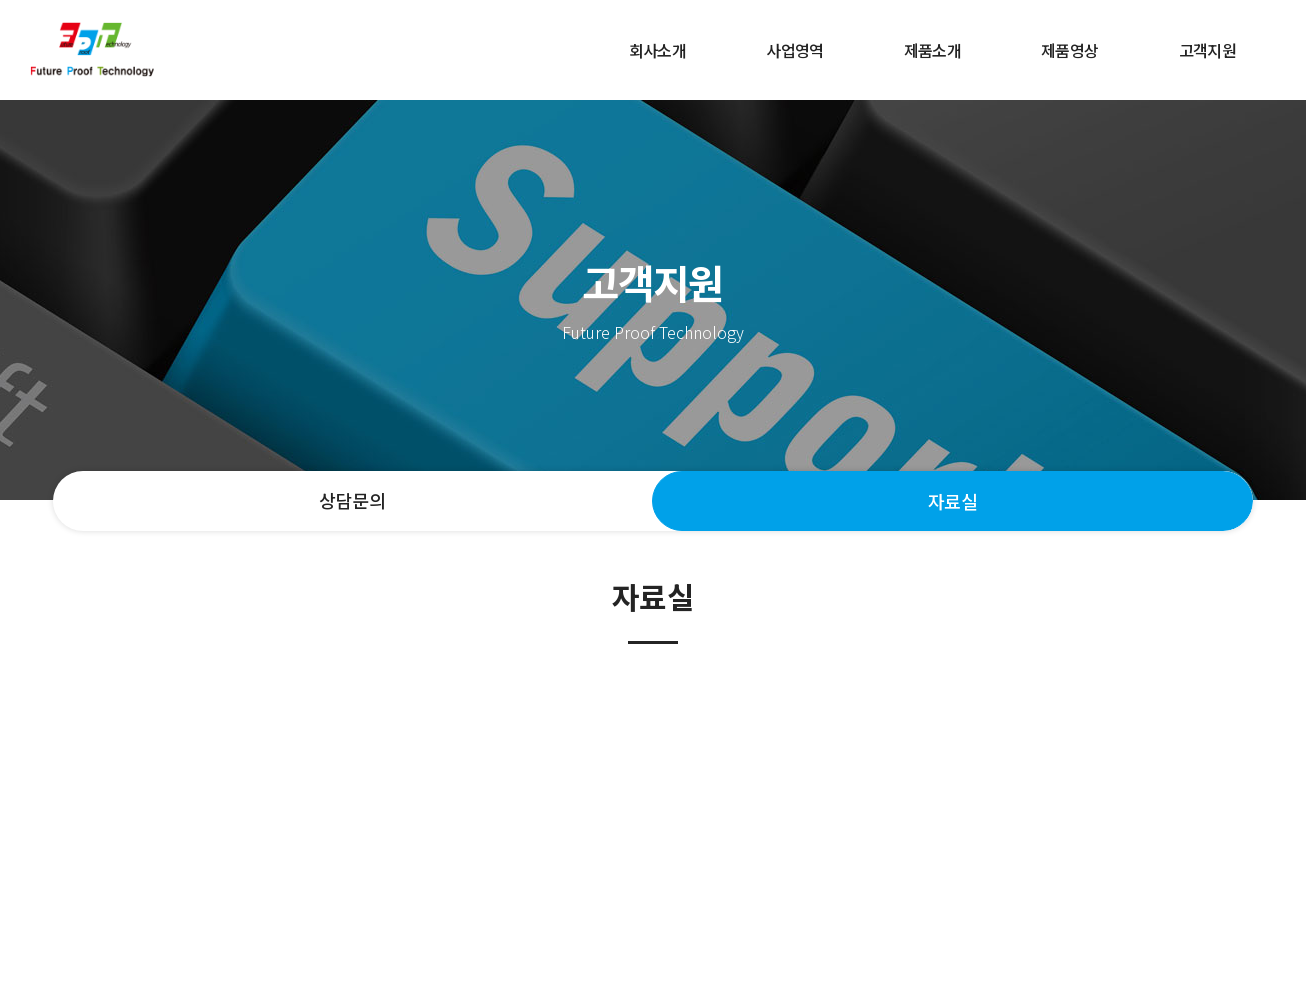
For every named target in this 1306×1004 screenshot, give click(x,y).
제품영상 (1069, 50)
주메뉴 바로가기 (0, 0)
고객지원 (1207, 50)
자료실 (953, 501)
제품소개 (932, 50)
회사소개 (657, 50)
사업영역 (794, 50)
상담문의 (352, 500)
